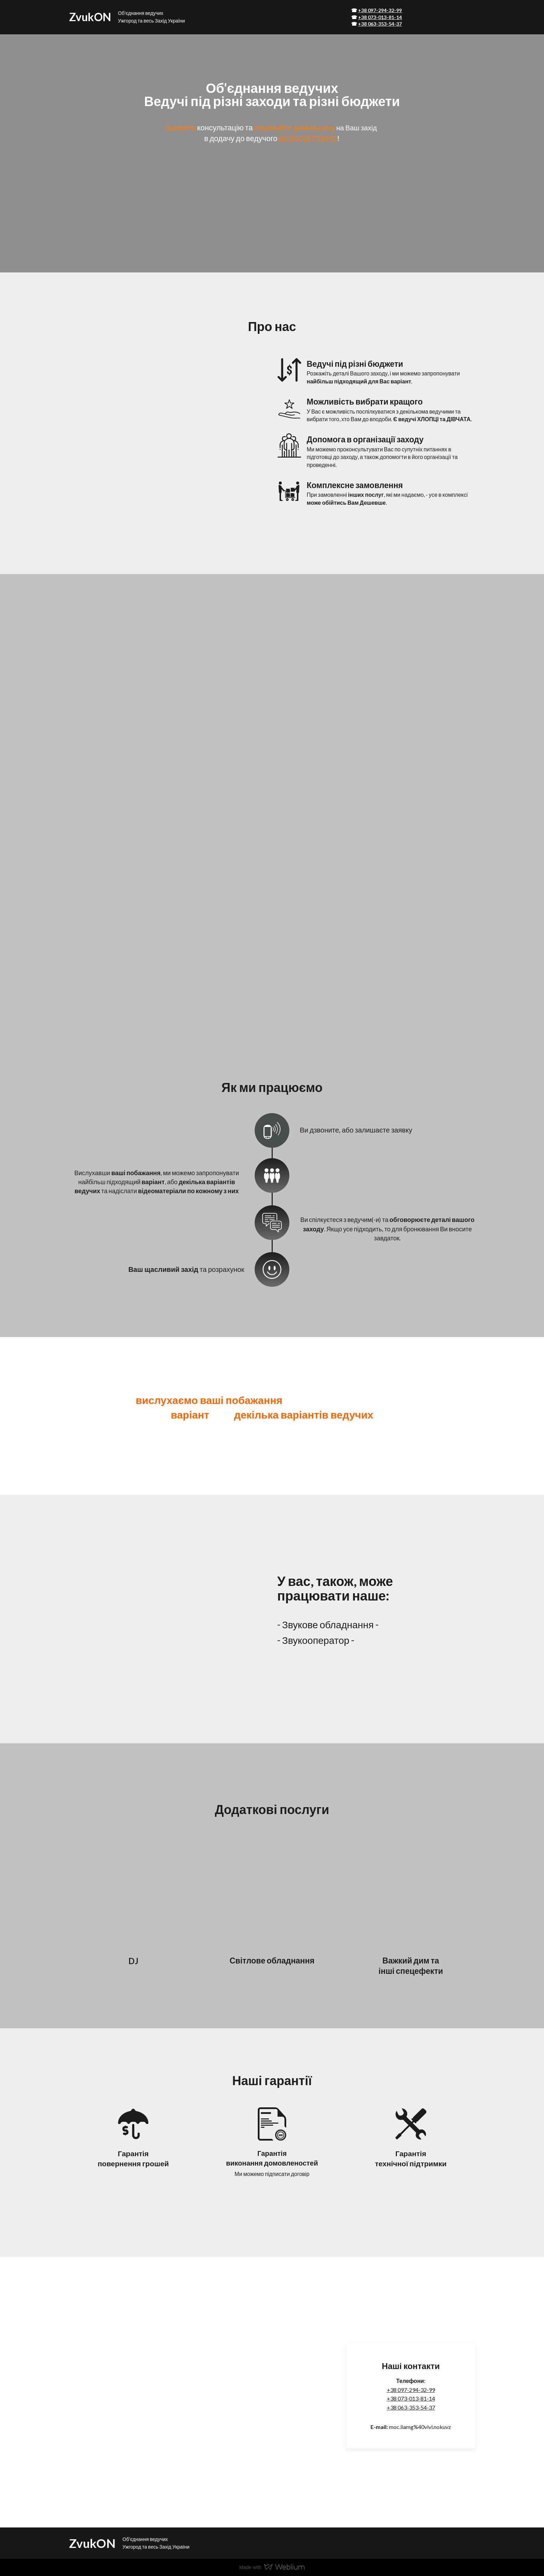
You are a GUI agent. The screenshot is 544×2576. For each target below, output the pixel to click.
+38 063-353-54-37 (411, 2407)
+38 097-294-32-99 (411, 2389)
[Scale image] (68, 620)
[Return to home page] (90, 17)
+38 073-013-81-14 (411, 2398)
